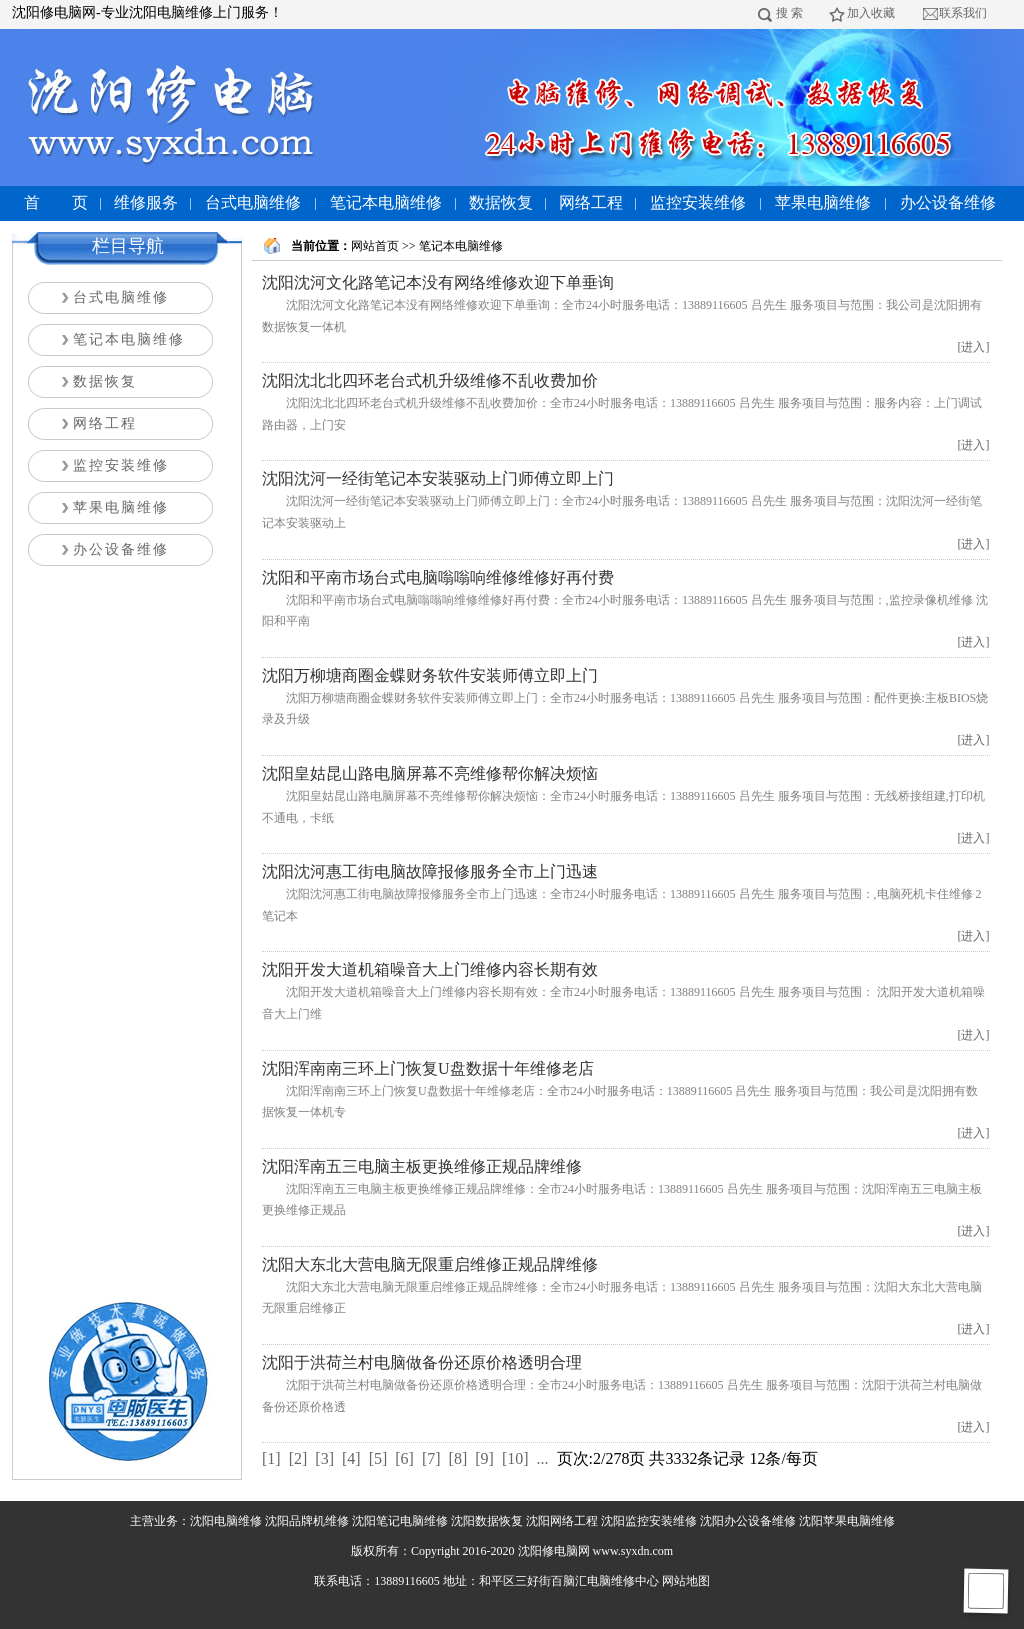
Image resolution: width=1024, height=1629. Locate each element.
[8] (458, 1458)
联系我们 (963, 13)
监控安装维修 (698, 202)
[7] (431, 1458)
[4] (351, 1458)
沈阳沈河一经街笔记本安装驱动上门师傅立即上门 (438, 478)
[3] (324, 1458)
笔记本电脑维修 (386, 202)
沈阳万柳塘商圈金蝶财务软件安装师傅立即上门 (430, 675)
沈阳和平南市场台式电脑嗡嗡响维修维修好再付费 (438, 577)
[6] (404, 1458)
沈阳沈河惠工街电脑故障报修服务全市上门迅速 (430, 871)
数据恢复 (501, 202)
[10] (515, 1458)
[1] (271, 1458)
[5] (378, 1458)
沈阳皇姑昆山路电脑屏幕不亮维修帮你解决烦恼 (430, 773)
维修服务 (146, 202)
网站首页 (375, 246)
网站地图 (686, 1581)
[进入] (974, 347)
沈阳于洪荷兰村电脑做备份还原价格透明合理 (422, 1362)
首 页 (56, 202)
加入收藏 (871, 13)
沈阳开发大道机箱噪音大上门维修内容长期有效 (430, 969)
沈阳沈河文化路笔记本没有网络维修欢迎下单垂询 (438, 282)
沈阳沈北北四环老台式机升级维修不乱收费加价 (430, 380)
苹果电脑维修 (823, 202)
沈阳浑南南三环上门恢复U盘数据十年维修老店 (428, 1068)
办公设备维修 (948, 202)
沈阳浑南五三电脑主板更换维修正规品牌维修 (422, 1166)
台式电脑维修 (253, 202)
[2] (298, 1458)
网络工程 (591, 202)
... (543, 1458)
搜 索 (789, 13)
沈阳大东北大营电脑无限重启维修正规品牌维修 (430, 1264)
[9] (484, 1458)
